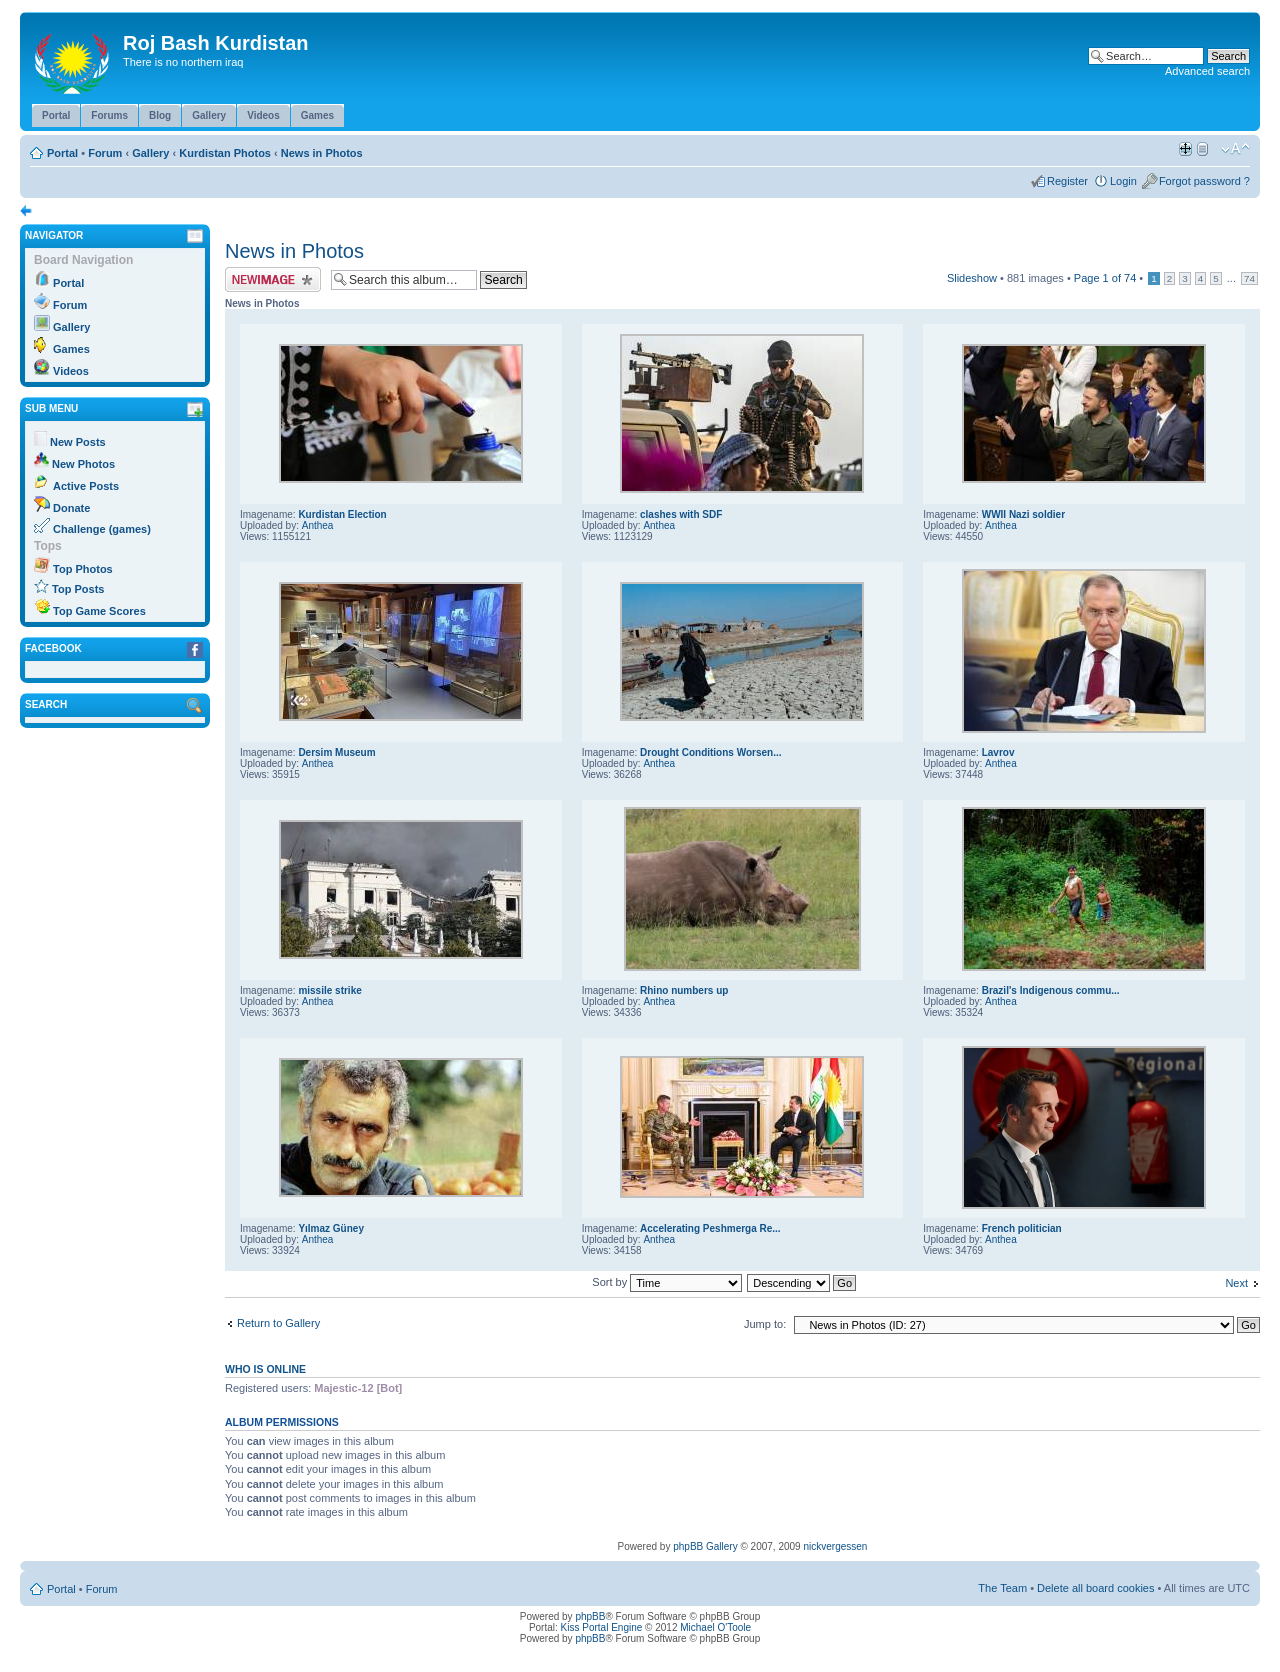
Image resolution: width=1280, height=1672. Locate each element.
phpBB (590, 1616)
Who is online (265, 1369)
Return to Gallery (278, 1323)
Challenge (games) (102, 529)
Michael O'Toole (715, 1627)
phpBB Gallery (705, 1546)
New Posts (78, 442)
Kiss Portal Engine (602, 1627)
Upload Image (273, 279)
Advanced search (1207, 71)
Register (1067, 181)
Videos (71, 371)
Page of (1105, 278)
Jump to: (765, 1324)
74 (1249, 278)
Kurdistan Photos (225, 153)
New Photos (83, 464)
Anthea (318, 525)
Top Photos (83, 569)
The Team (1002, 1588)
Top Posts (78, 589)
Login (1123, 181)
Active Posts (86, 486)
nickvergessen (835, 1546)
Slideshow (972, 278)
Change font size (1235, 149)
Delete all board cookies (1095, 1588)
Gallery (150, 153)
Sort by (667, 1282)
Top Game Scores (99, 611)
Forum (105, 153)
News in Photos (322, 153)
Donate (71, 508)
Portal (62, 153)
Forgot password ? (1204, 181)
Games (71, 349)
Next (1236, 1283)
